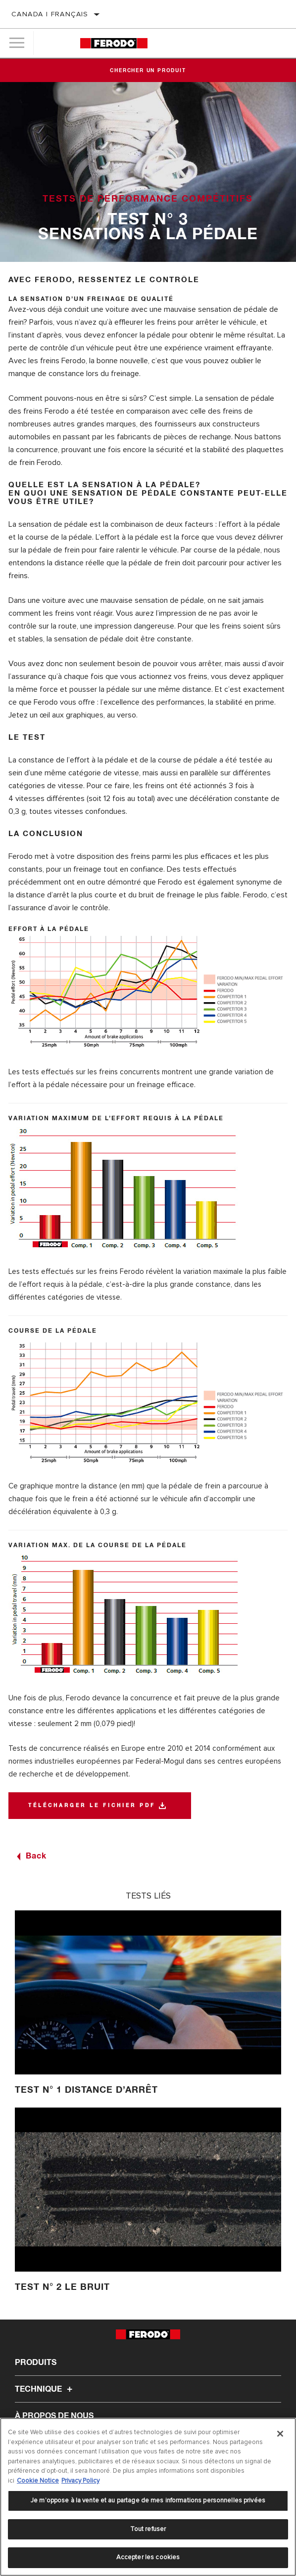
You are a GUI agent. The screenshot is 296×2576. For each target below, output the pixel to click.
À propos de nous (54, 2416)
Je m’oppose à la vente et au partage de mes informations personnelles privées (148, 2500)
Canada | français (50, 14)
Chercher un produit (148, 70)
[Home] (113, 43)
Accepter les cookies (148, 2557)
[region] (148, 2497)
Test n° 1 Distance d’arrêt (86, 2090)
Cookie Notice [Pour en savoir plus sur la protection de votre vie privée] (38, 2481)
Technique (45, 2389)
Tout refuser (148, 2529)
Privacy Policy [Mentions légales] (80, 2481)
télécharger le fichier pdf (91, 1805)
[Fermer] (280, 2434)
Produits (35, 2362)
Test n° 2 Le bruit (62, 2287)
